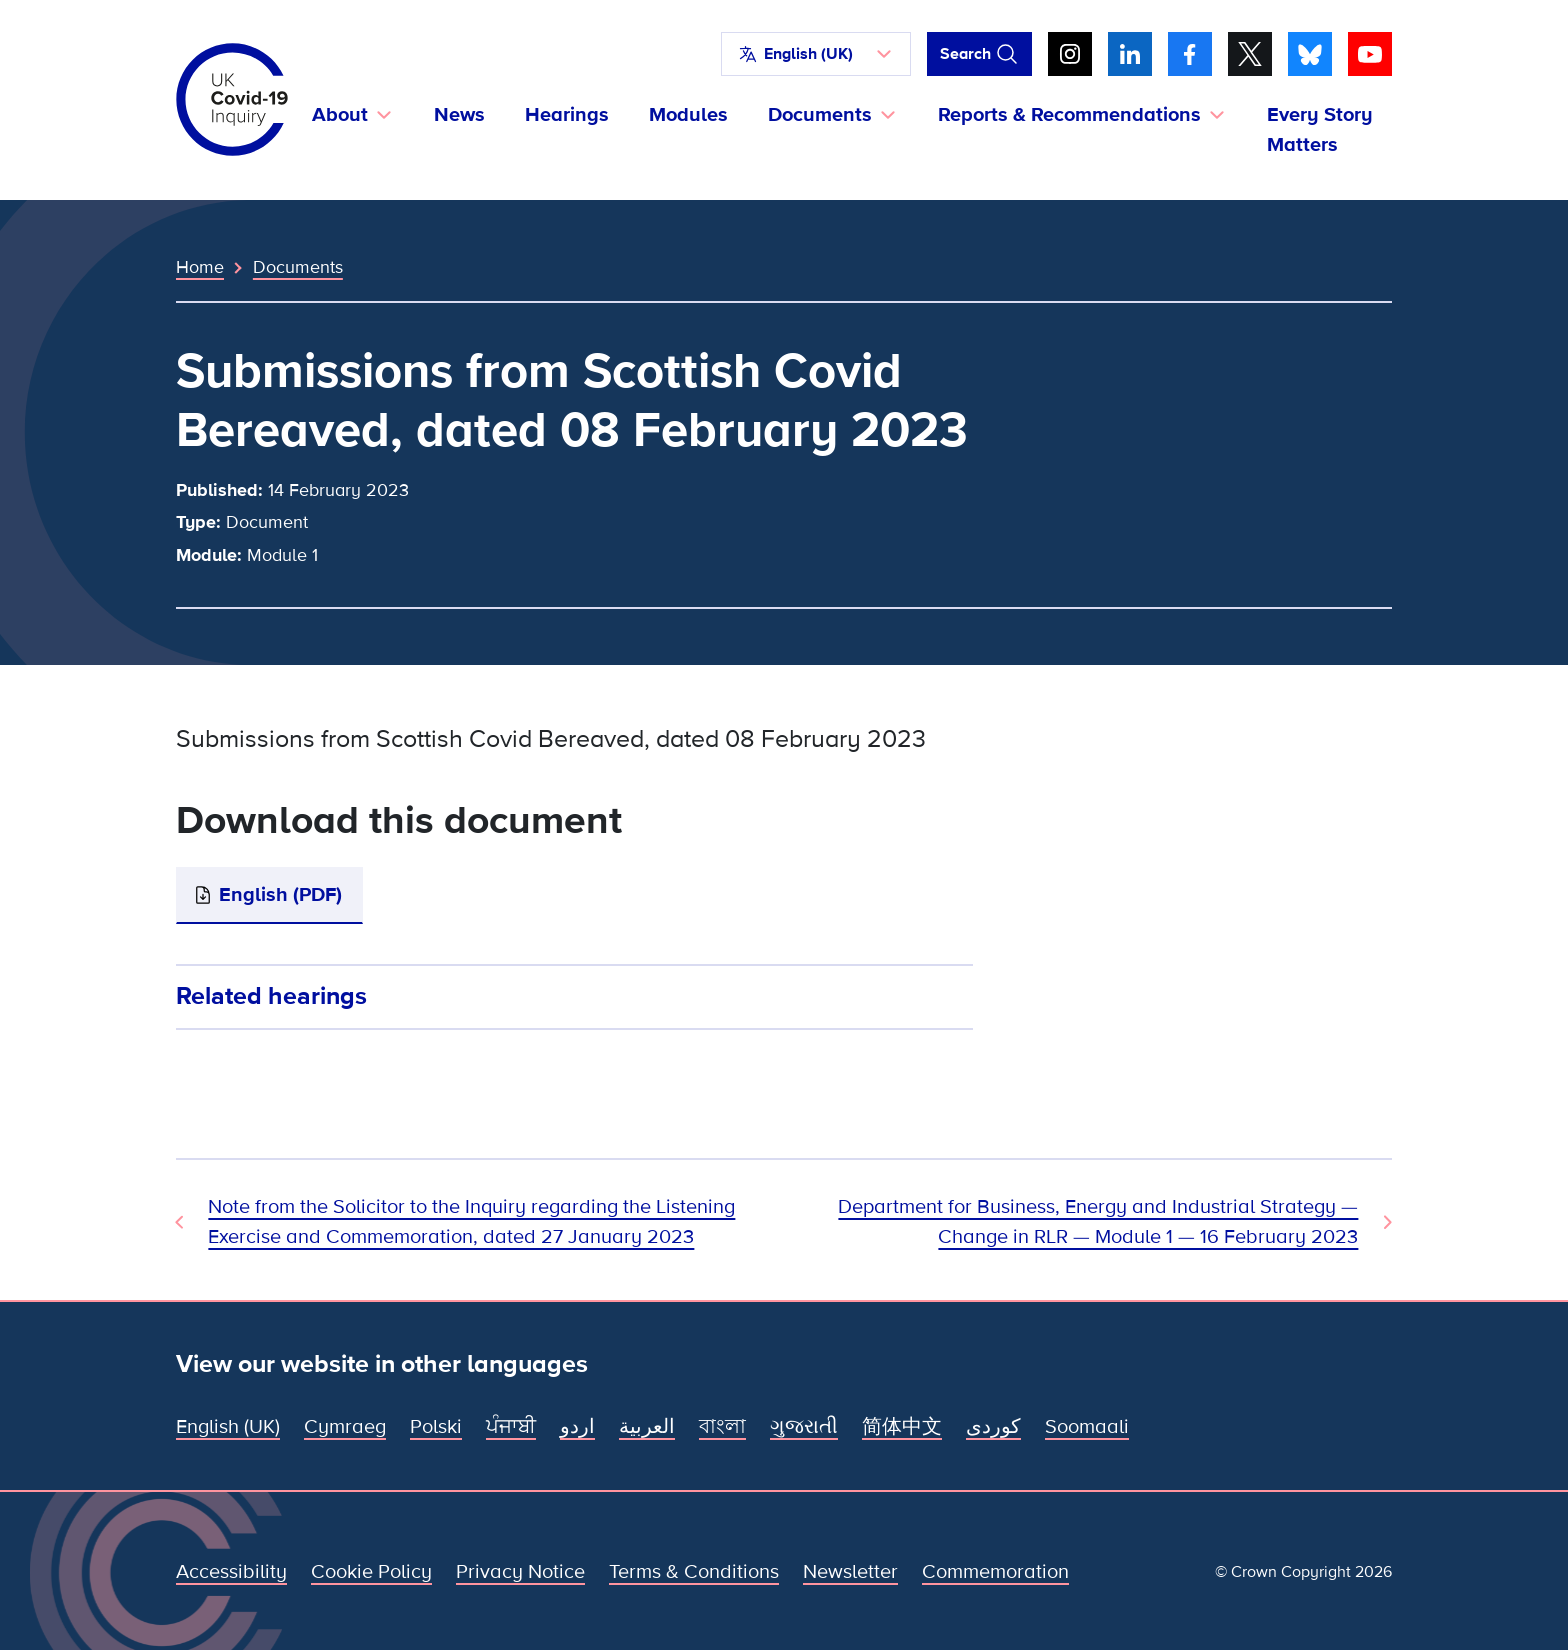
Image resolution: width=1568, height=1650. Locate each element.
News (459, 115)
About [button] (340, 115)
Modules (688, 115)
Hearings (567, 115)
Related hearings (271, 996)
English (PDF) (280, 895)
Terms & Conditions (694, 1572)
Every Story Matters (1320, 130)
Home (200, 267)
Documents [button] (820, 115)
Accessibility (231, 1572)
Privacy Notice (520, 1572)
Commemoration (995, 1572)
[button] (816, 54)
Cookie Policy (371, 1572)
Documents (298, 267)
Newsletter (850, 1572)
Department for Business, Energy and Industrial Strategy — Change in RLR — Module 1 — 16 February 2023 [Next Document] (1098, 1222)
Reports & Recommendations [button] (1069, 115)
